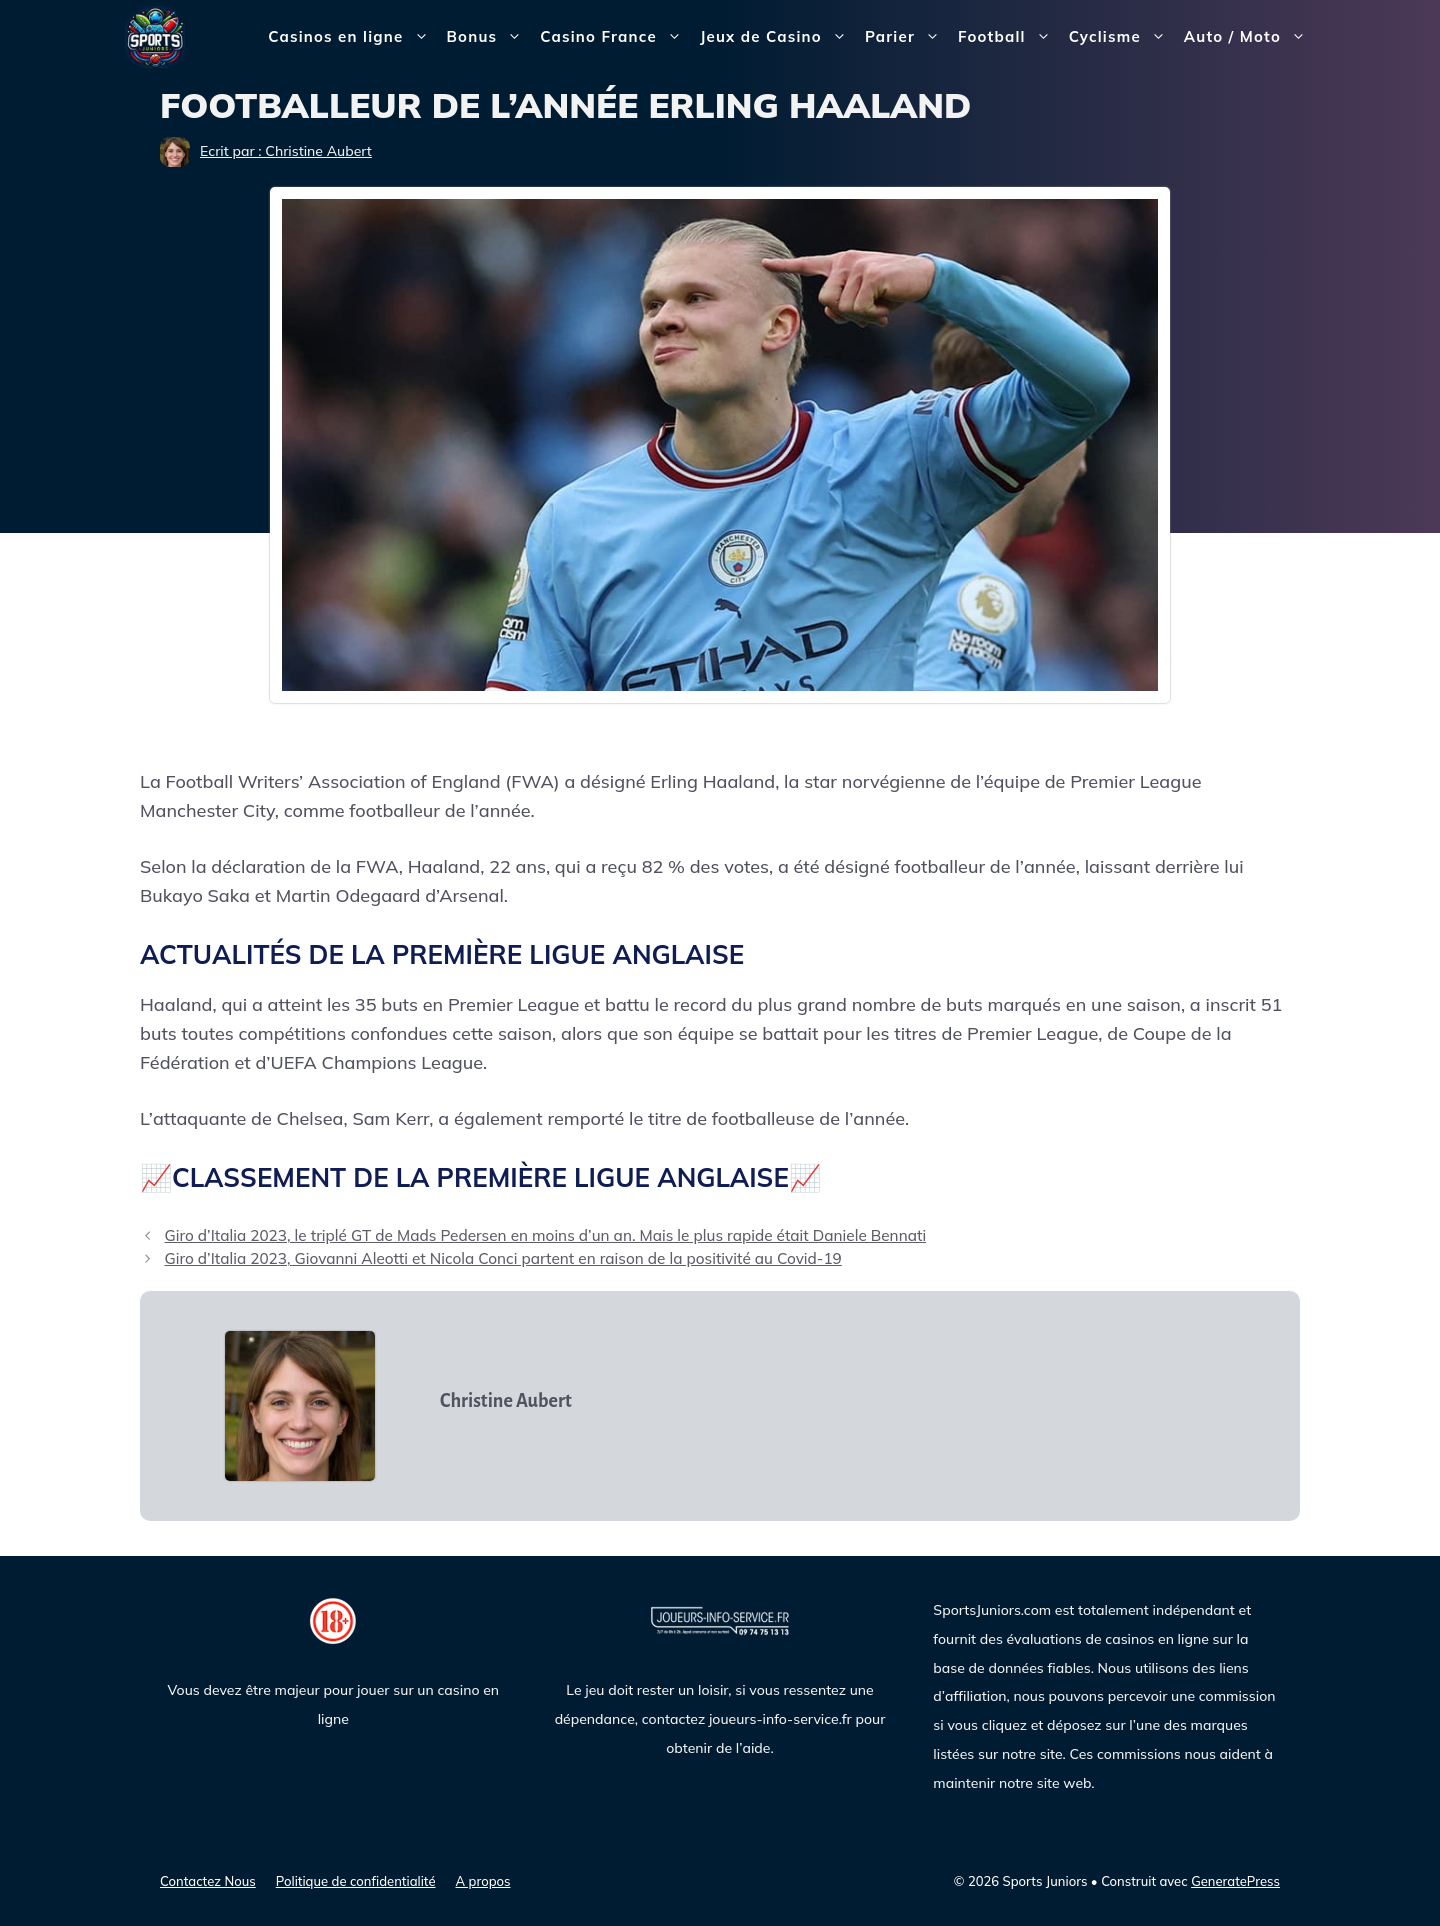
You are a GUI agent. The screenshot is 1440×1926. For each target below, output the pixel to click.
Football (1009, 37)
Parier (907, 37)
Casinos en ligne (352, 37)
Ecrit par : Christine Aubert (286, 151)
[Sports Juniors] (155, 35)
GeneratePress (1235, 1881)
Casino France (615, 37)
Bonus (489, 37)
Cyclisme (1122, 37)
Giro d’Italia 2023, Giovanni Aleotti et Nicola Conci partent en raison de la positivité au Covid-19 (502, 1258)
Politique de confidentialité (356, 1881)
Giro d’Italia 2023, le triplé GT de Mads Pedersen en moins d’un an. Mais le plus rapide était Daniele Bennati (545, 1235)
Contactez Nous (208, 1881)
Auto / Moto (1249, 37)
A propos (483, 1881)
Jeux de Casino (778, 37)
